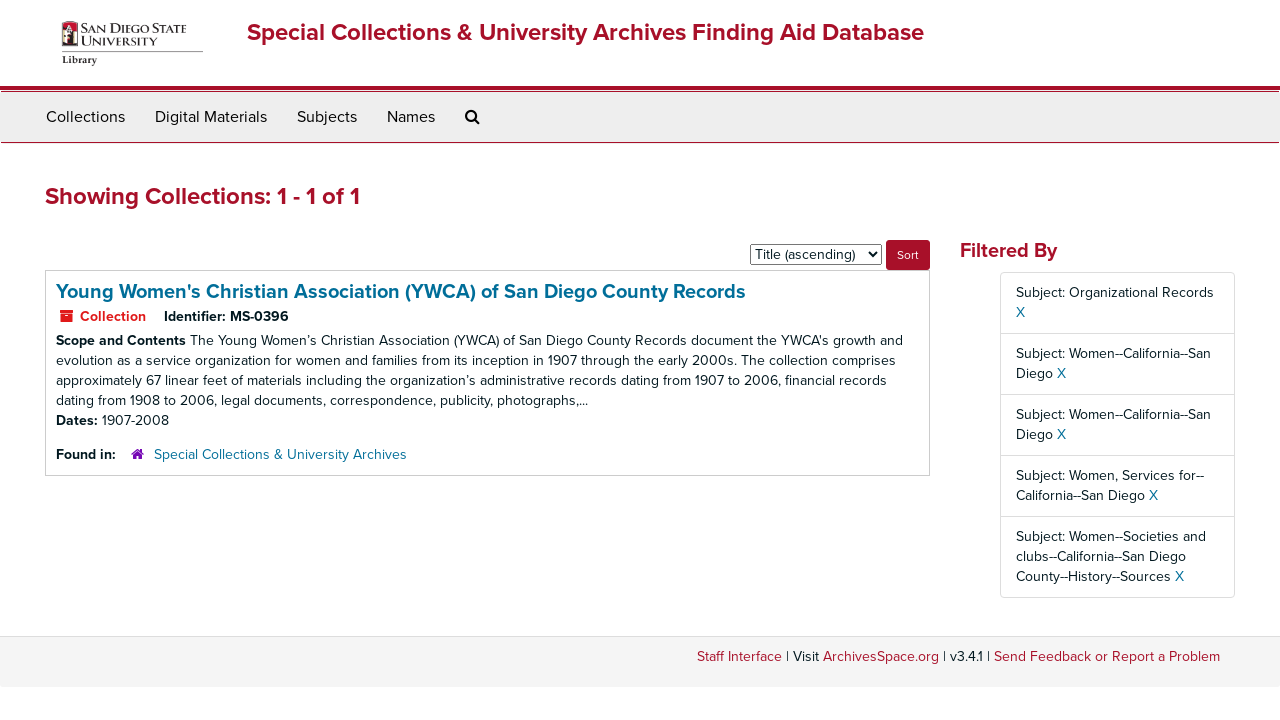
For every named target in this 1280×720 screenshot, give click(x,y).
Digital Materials (211, 117)
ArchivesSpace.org (881, 656)
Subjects (327, 117)
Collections (85, 117)
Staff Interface (739, 656)
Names (411, 117)
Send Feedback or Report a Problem (1107, 656)
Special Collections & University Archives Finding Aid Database (585, 32)
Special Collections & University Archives (280, 454)
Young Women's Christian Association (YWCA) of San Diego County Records (401, 292)
